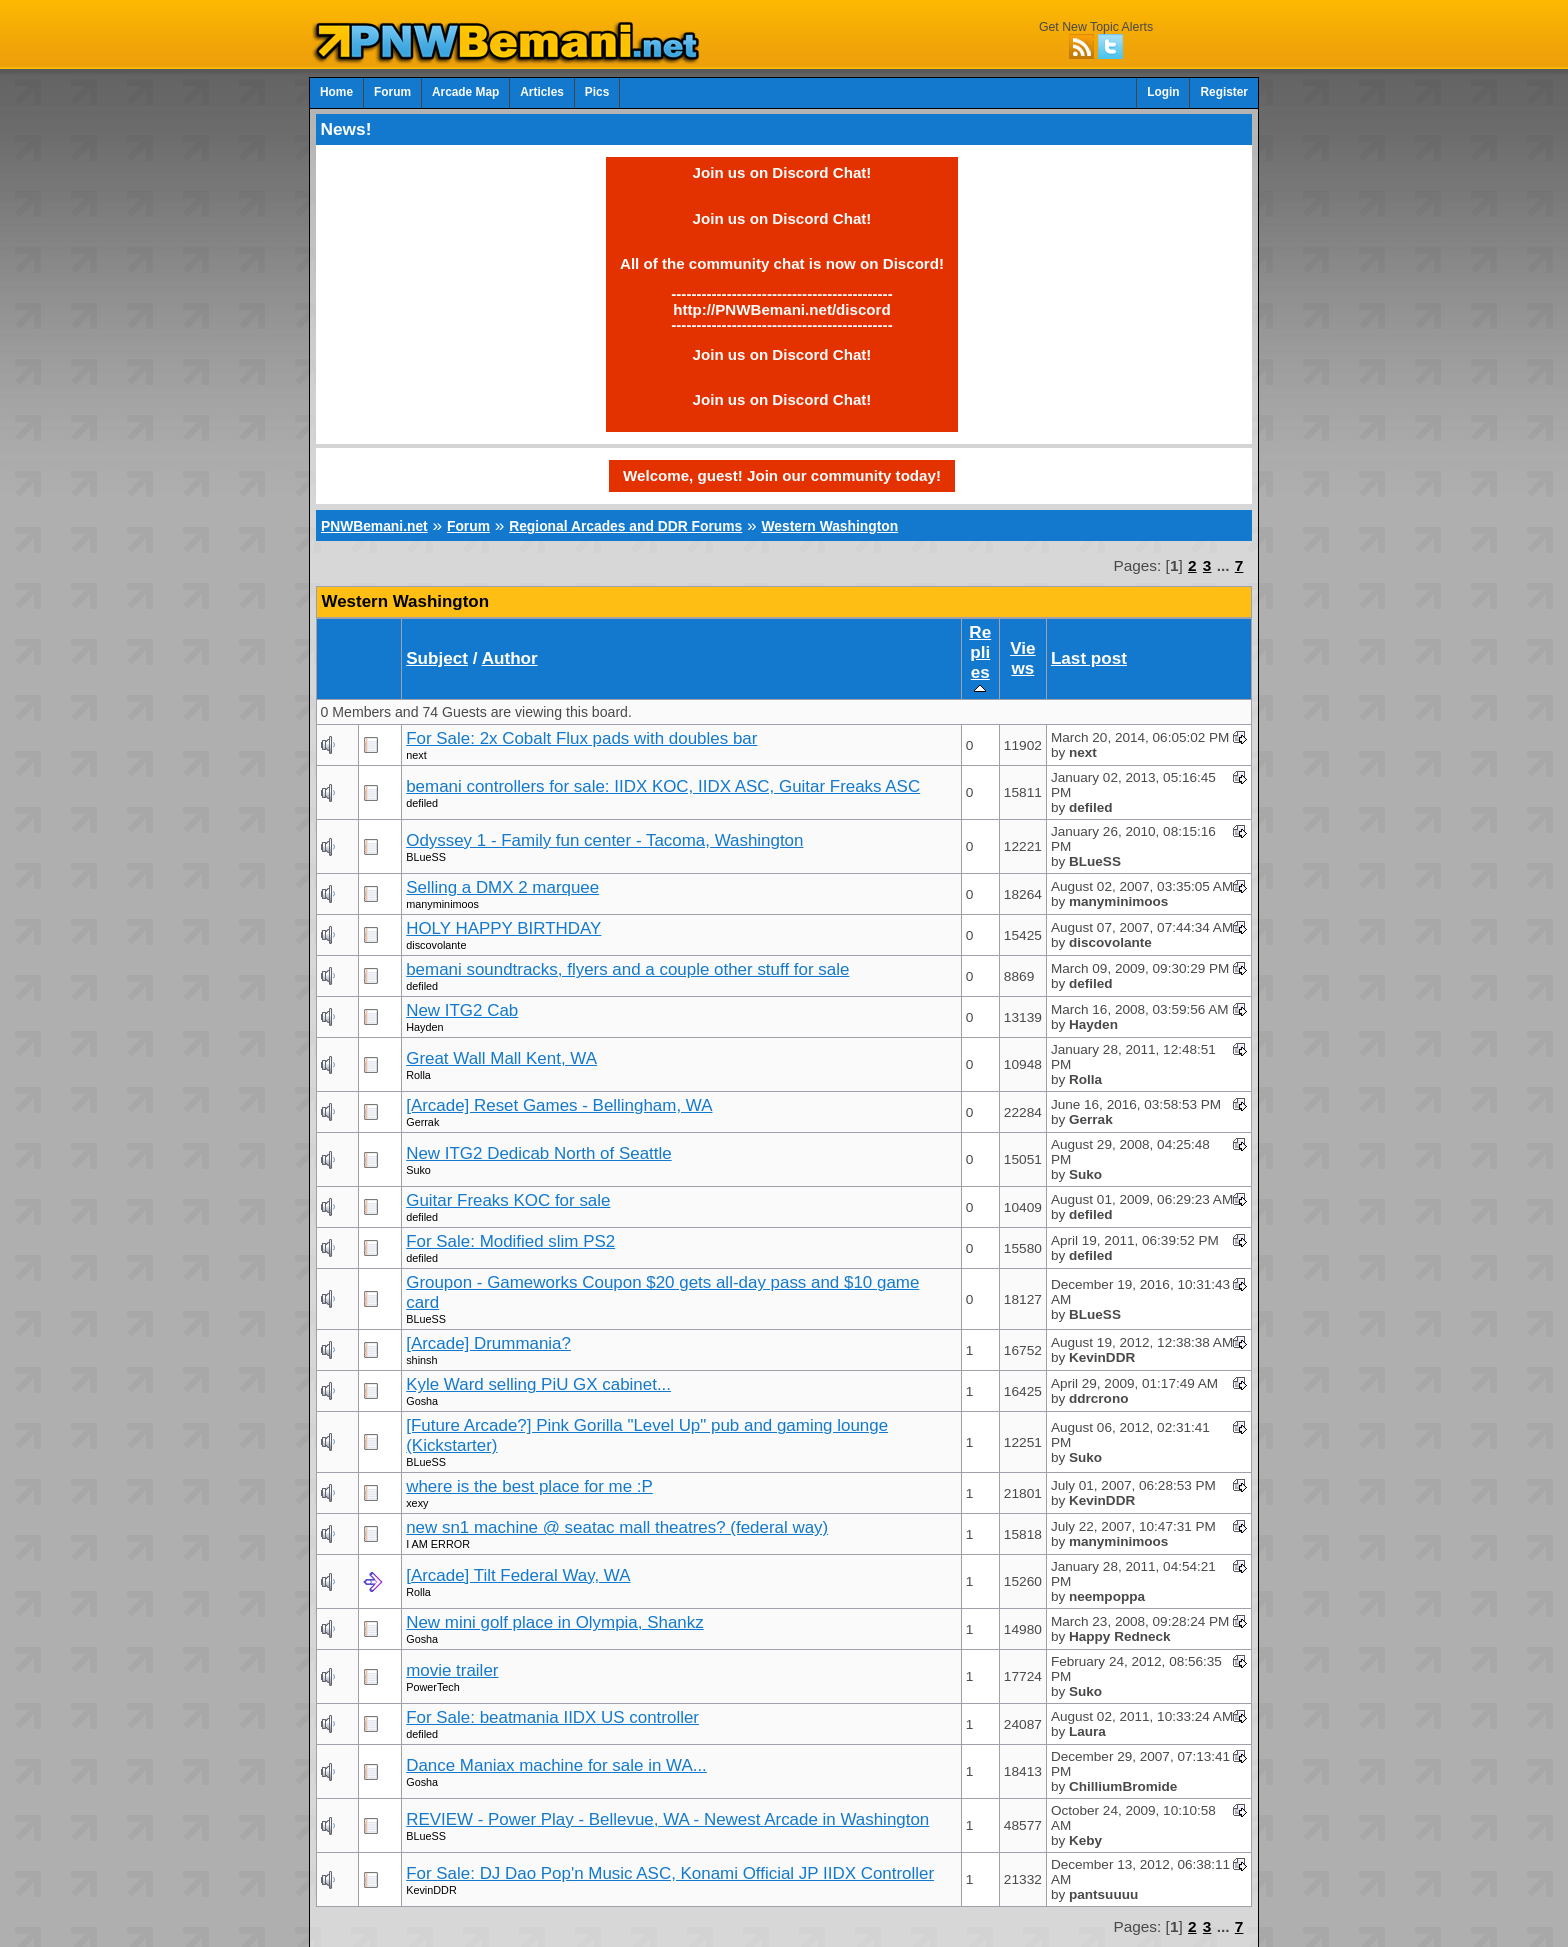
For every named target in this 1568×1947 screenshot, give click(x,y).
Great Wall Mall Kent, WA (501, 1058)
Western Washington (829, 526)
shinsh (421, 1360)
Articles (542, 92)
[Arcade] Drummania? (488, 1343)
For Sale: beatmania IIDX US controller (552, 1717)
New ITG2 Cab (462, 1010)
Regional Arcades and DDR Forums (625, 526)
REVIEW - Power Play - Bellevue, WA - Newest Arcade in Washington (667, 1819)
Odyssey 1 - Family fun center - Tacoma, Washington (604, 840)
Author (510, 658)
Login (1163, 92)
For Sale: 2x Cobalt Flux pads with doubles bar (581, 738)
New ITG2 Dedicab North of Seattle (538, 1153)
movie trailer (452, 1670)
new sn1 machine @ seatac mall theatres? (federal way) (617, 1527)
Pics (597, 92)
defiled (422, 803)
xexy (417, 1503)
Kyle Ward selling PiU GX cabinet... (538, 1384)
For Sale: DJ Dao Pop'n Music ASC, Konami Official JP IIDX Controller (670, 1873)
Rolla (418, 1075)
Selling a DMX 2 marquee (502, 887)
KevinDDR (431, 1890)
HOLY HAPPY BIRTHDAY (503, 928)
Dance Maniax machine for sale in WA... (556, 1765)
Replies (980, 659)
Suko (418, 1170)
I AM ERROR (438, 1544)
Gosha (422, 1401)
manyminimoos (442, 904)
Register (1224, 92)
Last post (1089, 658)
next (416, 755)
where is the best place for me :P (529, 1486)
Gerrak (422, 1122)
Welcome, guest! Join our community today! (782, 475)
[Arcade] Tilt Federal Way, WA (518, 1575)
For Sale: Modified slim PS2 (510, 1241)
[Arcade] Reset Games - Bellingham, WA (559, 1105)
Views (1022, 658)
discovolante (436, 945)
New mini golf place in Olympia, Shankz (554, 1622)
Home (336, 92)
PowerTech (433, 1687)
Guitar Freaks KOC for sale (508, 1200)
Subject (437, 658)
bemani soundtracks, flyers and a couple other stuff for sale (627, 969)
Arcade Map (465, 92)
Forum (392, 92)
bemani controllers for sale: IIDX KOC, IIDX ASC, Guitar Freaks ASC (663, 786)
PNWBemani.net (374, 526)
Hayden (424, 1027)
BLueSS (426, 857)
